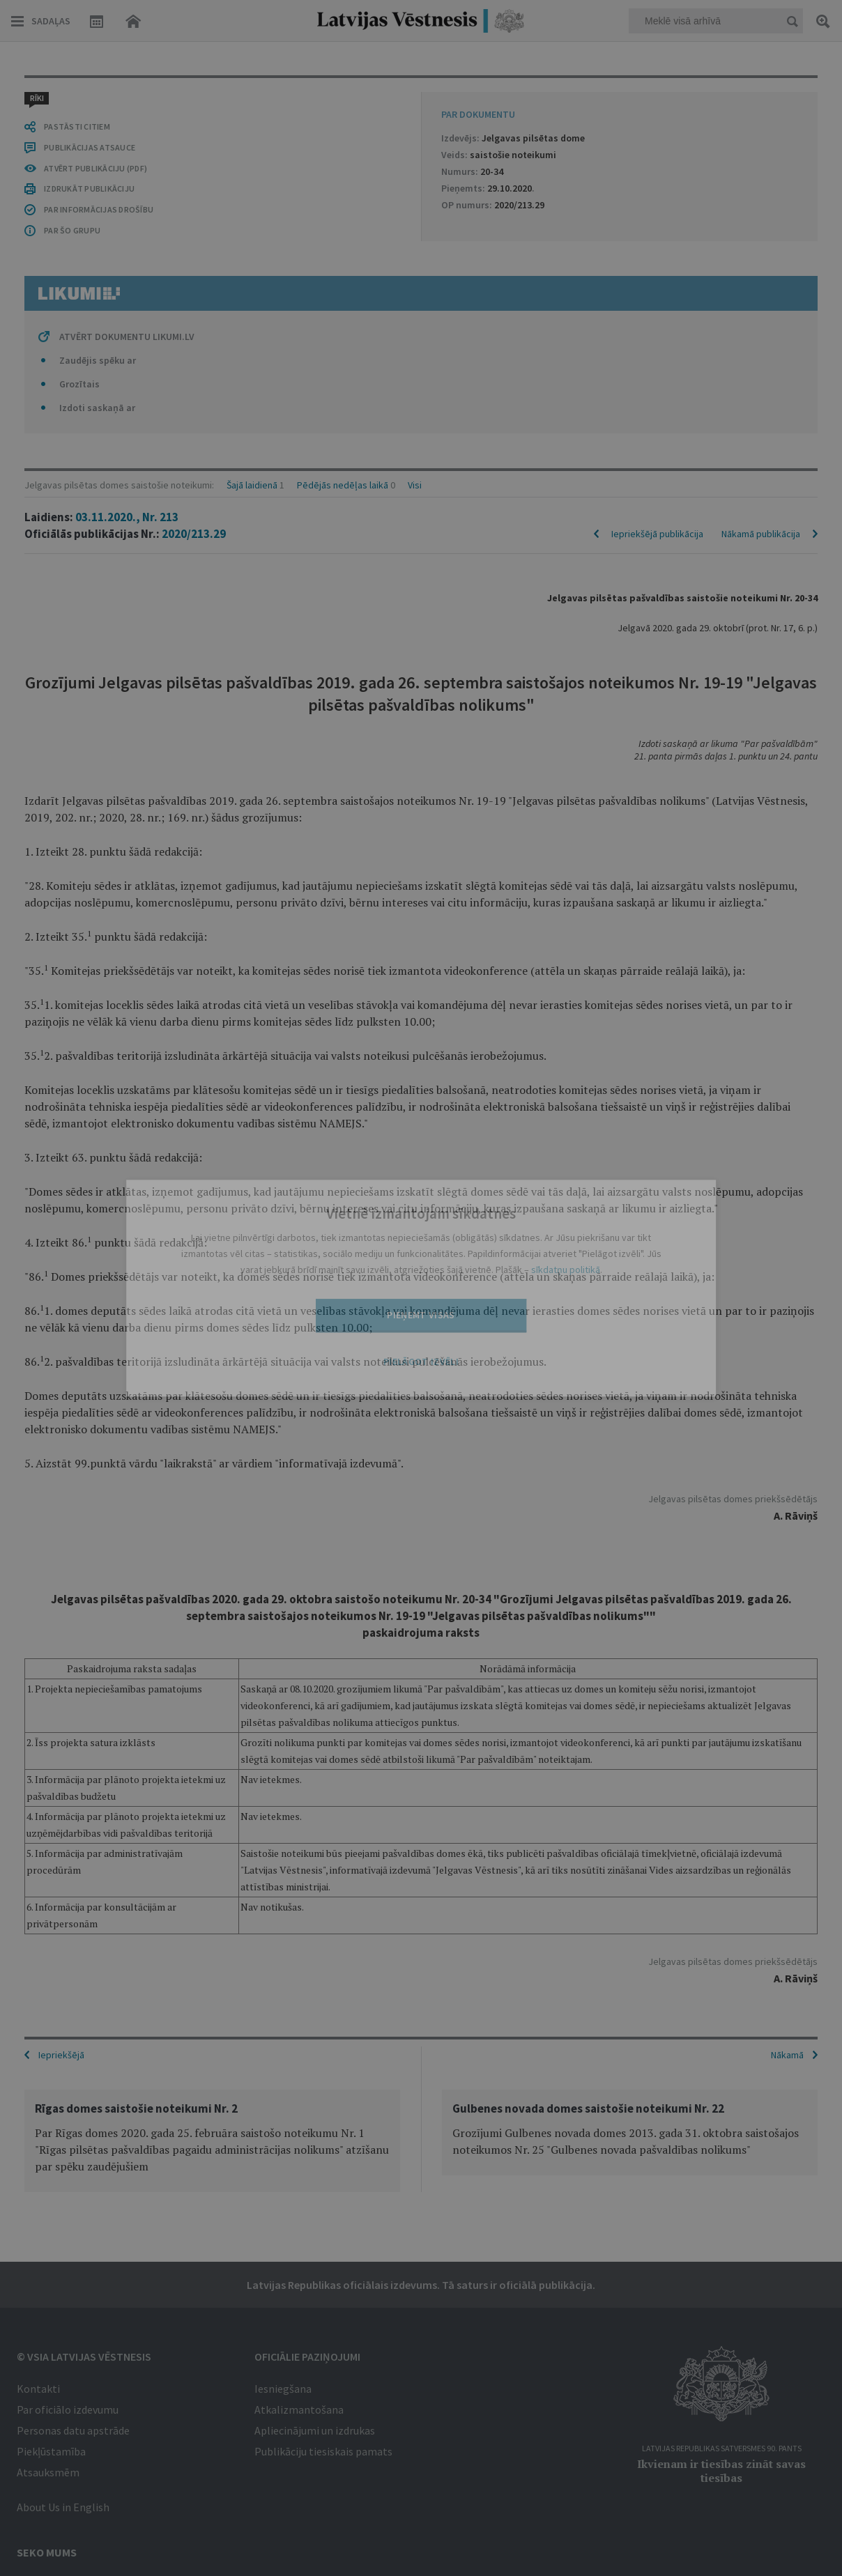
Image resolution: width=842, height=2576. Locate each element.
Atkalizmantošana (299, 2408)
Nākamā (787, 2053)
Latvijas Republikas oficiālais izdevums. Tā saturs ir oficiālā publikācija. (421, 2283)
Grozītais (79, 1944)
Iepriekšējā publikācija (657, 140)
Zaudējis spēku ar (97, 1920)
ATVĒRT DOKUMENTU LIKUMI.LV (126, 1896)
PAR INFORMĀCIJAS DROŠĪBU (98, 1769)
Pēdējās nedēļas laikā (342, 92)
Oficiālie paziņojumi (307, 2355)
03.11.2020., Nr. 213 (126, 124)
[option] (212, 2139)
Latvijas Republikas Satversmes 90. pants (722, 2447)
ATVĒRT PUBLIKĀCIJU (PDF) (95, 1728)
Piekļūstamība (51, 2450)
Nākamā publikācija (760, 140)
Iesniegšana (283, 2387)
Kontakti (38, 2387)
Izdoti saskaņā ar (97, 1967)
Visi (415, 92)
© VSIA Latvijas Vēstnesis (84, 2355)
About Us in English (63, 2506)
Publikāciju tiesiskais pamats (323, 2450)
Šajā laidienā (252, 92)
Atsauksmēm (48, 2471)
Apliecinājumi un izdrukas (314, 2429)
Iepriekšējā (61, 2053)
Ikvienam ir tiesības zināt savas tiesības (721, 2469)
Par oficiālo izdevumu (67, 2408)
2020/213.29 (194, 140)
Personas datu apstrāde (73, 2429)
